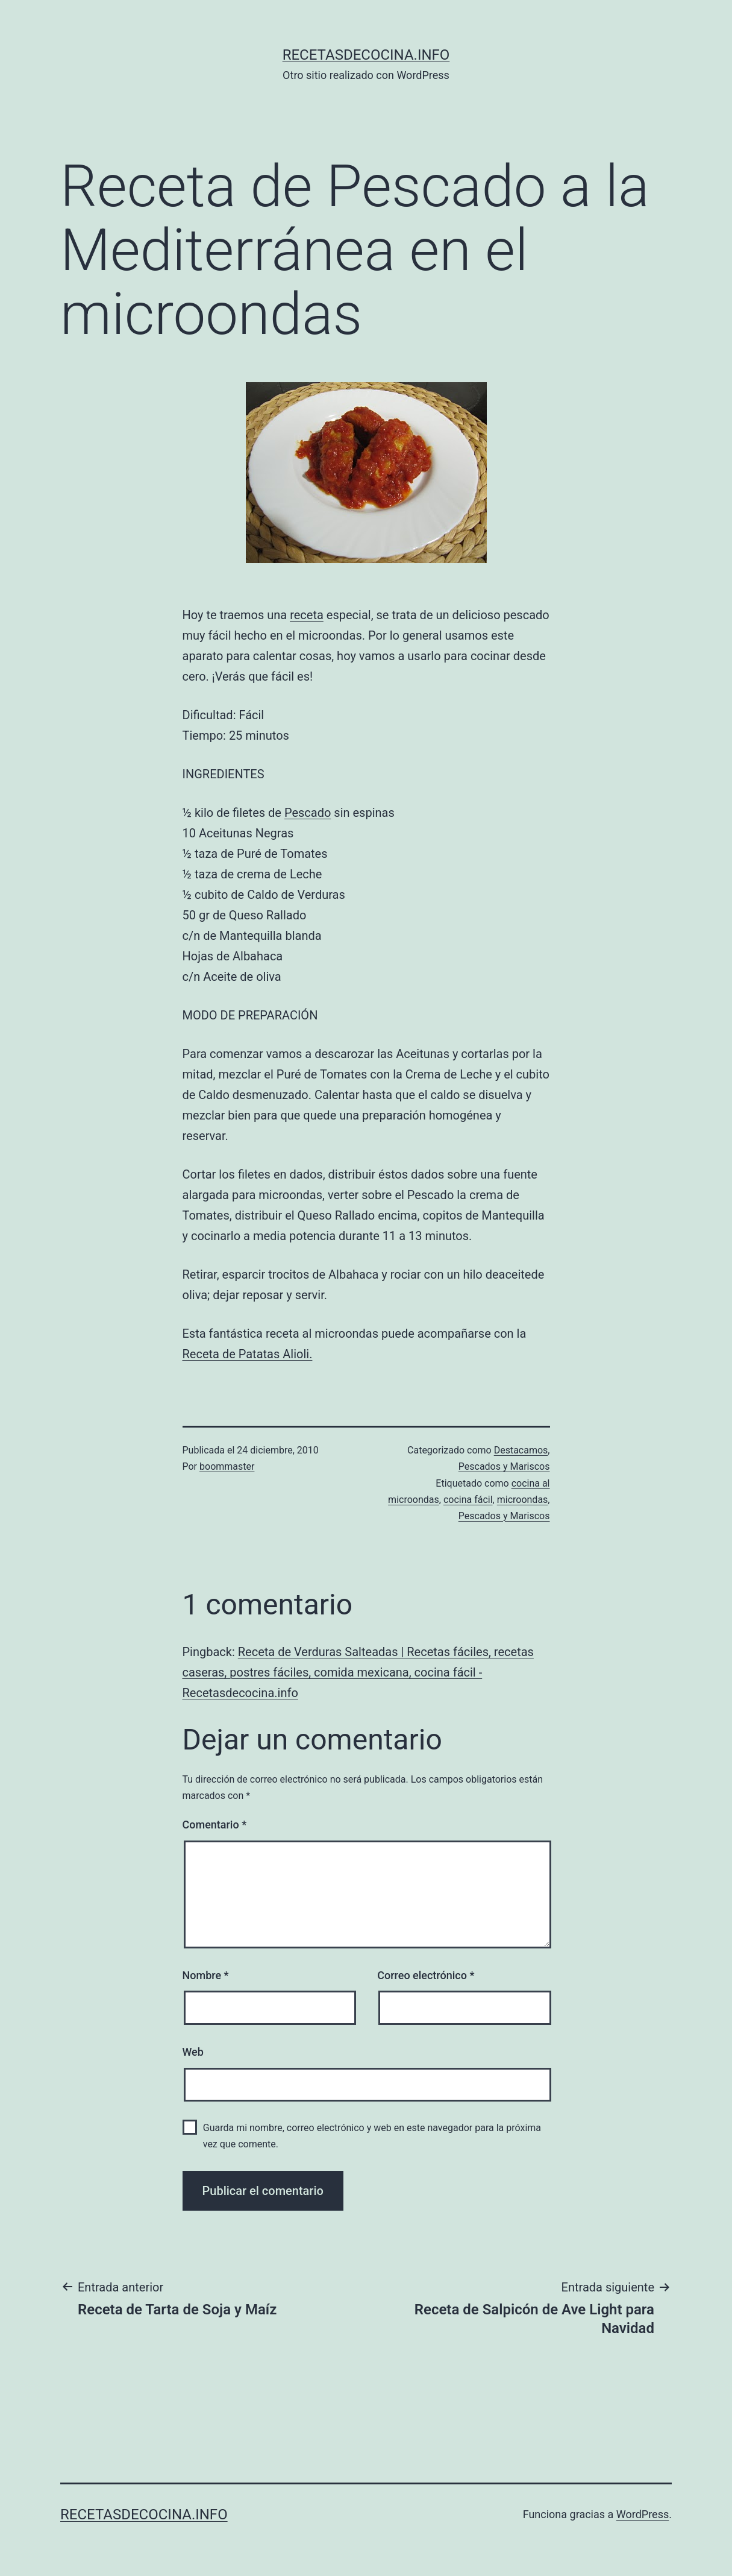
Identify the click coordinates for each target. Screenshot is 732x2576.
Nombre (206, 1975)
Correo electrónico (425, 1975)
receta (307, 615)
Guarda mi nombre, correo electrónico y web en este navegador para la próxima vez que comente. (372, 2136)
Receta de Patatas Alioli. (248, 1354)
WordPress (642, 2514)
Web (193, 2051)
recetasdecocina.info (366, 54)
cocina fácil (468, 1499)
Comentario (215, 1824)
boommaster (226, 1466)
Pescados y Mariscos (504, 1466)
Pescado (307, 812)
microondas (522, 1499)
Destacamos (521, 1450)
